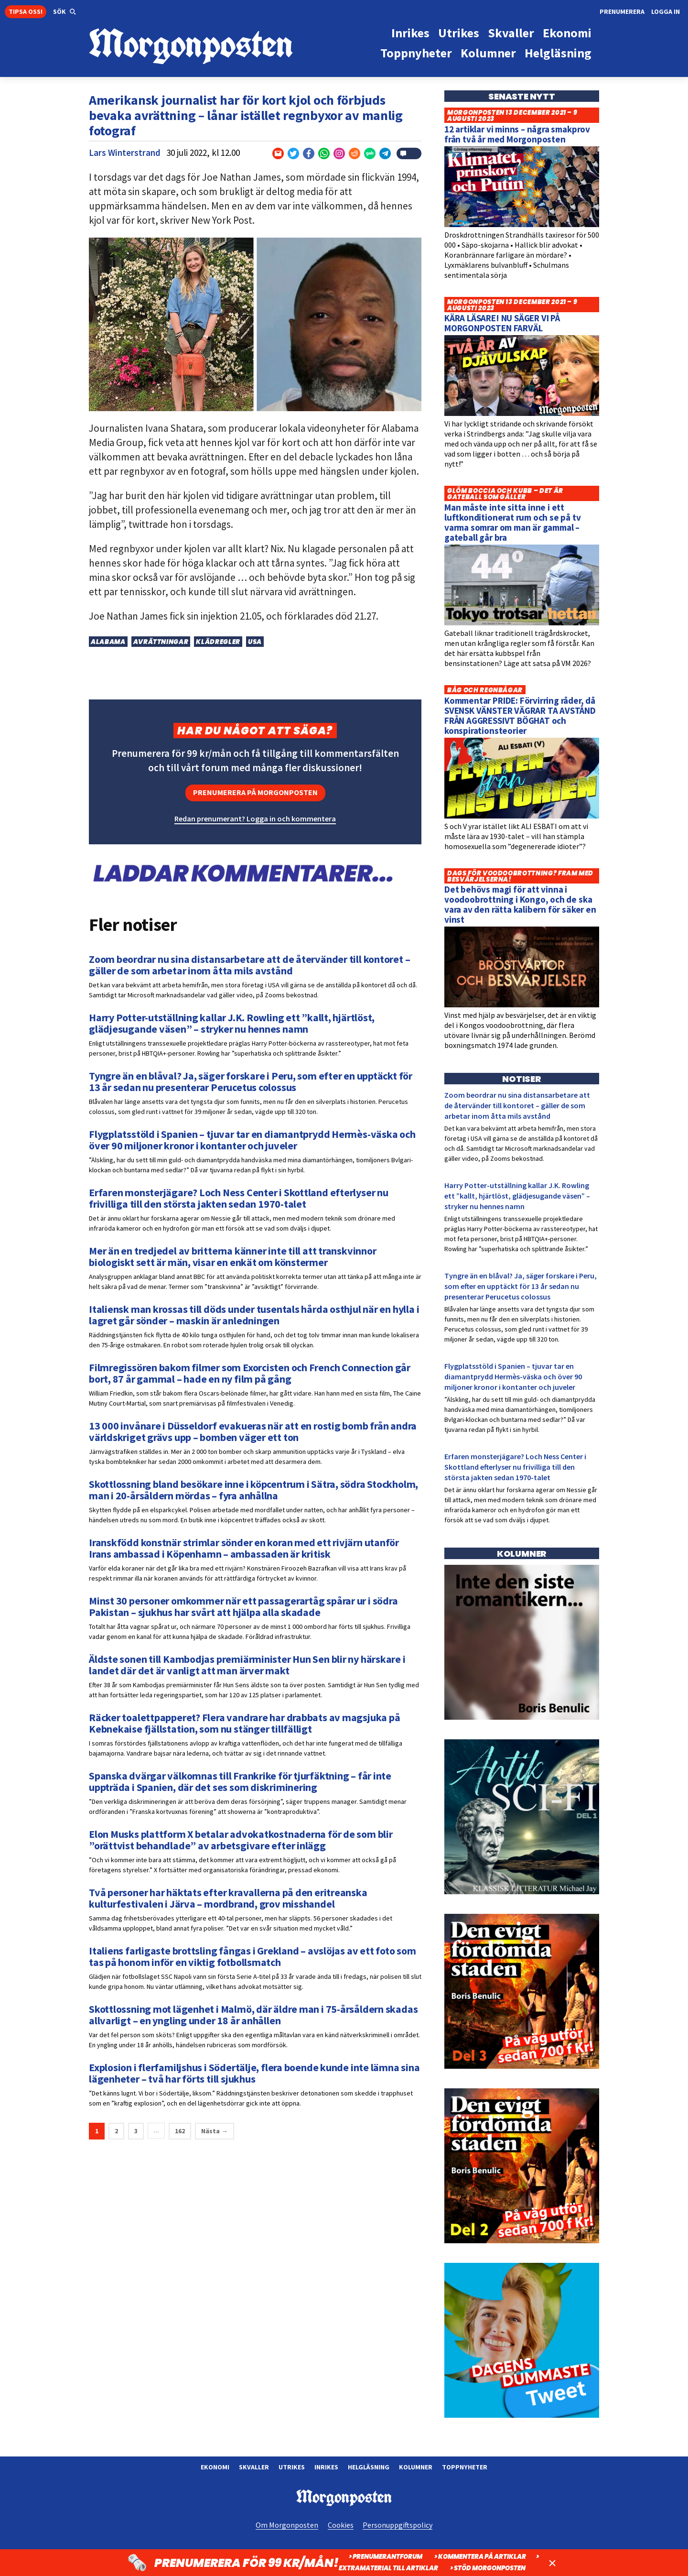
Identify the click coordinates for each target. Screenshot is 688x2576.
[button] (64, 12)
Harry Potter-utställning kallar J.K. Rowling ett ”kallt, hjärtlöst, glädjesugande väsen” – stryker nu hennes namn (517, 1195)
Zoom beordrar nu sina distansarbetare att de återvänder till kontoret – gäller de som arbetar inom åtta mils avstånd (517, 1105)
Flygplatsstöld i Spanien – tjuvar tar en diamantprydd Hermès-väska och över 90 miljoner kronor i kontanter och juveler (513, 1376)
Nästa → (214, 2131)
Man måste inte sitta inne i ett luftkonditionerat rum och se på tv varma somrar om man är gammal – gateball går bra (512, 522)
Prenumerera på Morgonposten (255, 792)
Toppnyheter (464, 2467)
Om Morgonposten (287, 2525)
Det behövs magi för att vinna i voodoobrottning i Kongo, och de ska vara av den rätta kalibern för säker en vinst (520, 904)
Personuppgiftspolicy (397, 2525)
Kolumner (415, 2467)
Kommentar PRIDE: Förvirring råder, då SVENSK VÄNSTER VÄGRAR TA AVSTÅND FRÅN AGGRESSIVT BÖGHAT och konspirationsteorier (520, 715)
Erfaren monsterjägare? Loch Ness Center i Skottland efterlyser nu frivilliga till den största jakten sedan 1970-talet (515, 1467)
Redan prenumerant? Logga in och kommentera (255, 818)
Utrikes (292, 2467)
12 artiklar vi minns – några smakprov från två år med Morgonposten (517, 134)
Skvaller (254, 2467)
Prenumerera (622, 11)
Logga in (665, 11)
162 (180, 2131)
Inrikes (326, 2467)
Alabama (108, 641)
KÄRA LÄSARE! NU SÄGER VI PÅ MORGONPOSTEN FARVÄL (502, 323)
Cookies (341, 2525)
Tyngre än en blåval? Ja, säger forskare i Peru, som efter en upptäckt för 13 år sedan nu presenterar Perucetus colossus (520, 1286)
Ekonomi (215, 2467)
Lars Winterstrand (125, 152)
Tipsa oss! (26, 11)
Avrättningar (161, 641)
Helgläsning (368, 2467)
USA (255, 641)
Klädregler (218, 641)
